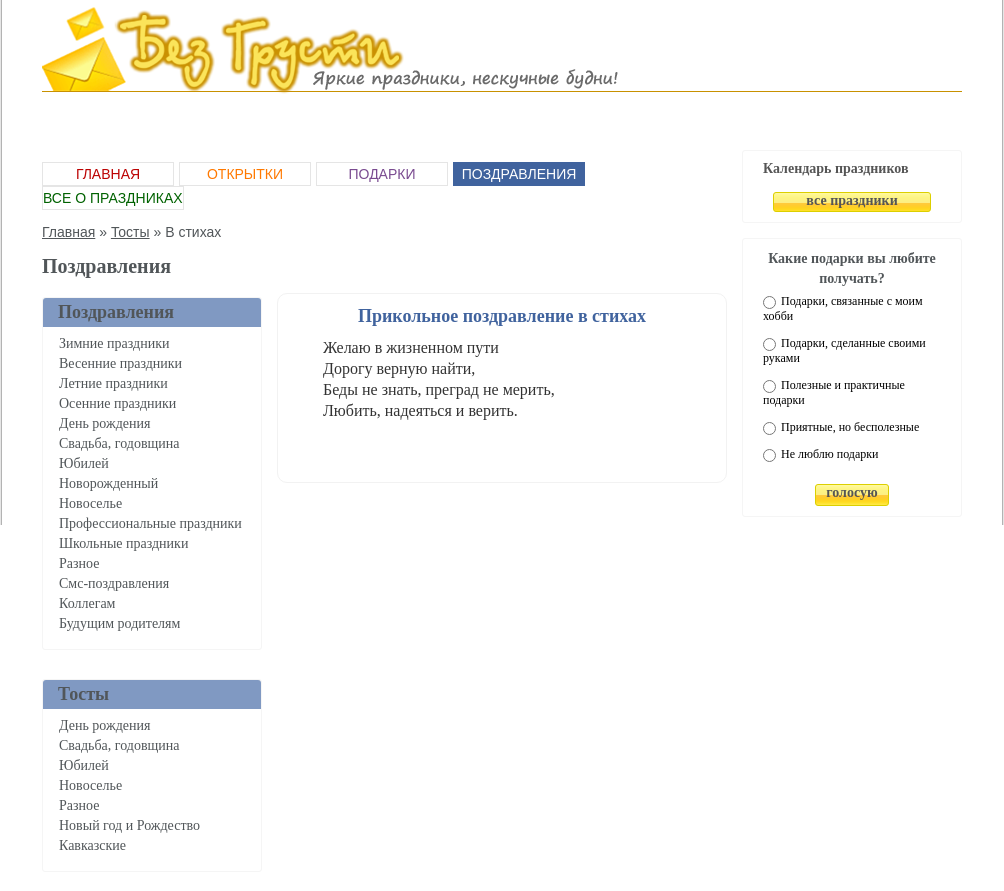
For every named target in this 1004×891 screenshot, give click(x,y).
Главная (108, 174)
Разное (79, 563)
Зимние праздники (114, 343)
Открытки (245, 174)
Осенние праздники (117, 403)
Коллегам (87, 603)
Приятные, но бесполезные (850, 427)
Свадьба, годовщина (119, 443)
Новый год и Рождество (129, 825)
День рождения (104, 423)
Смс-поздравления (114, 583)
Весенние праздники (120, 363)
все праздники (851, 200)
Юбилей (84, 463)
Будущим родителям (119, 623)
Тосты (130, 232)
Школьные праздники (123, 543)
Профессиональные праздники (150, 523)
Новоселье (90, 503)
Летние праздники (113, 383)
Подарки (381, 174)
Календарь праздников (836, 168)
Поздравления (519, 174)
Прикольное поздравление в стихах (502, 316)
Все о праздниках (113, 198)
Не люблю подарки (829, 454)
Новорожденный (108, 483)
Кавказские (92, 845)
